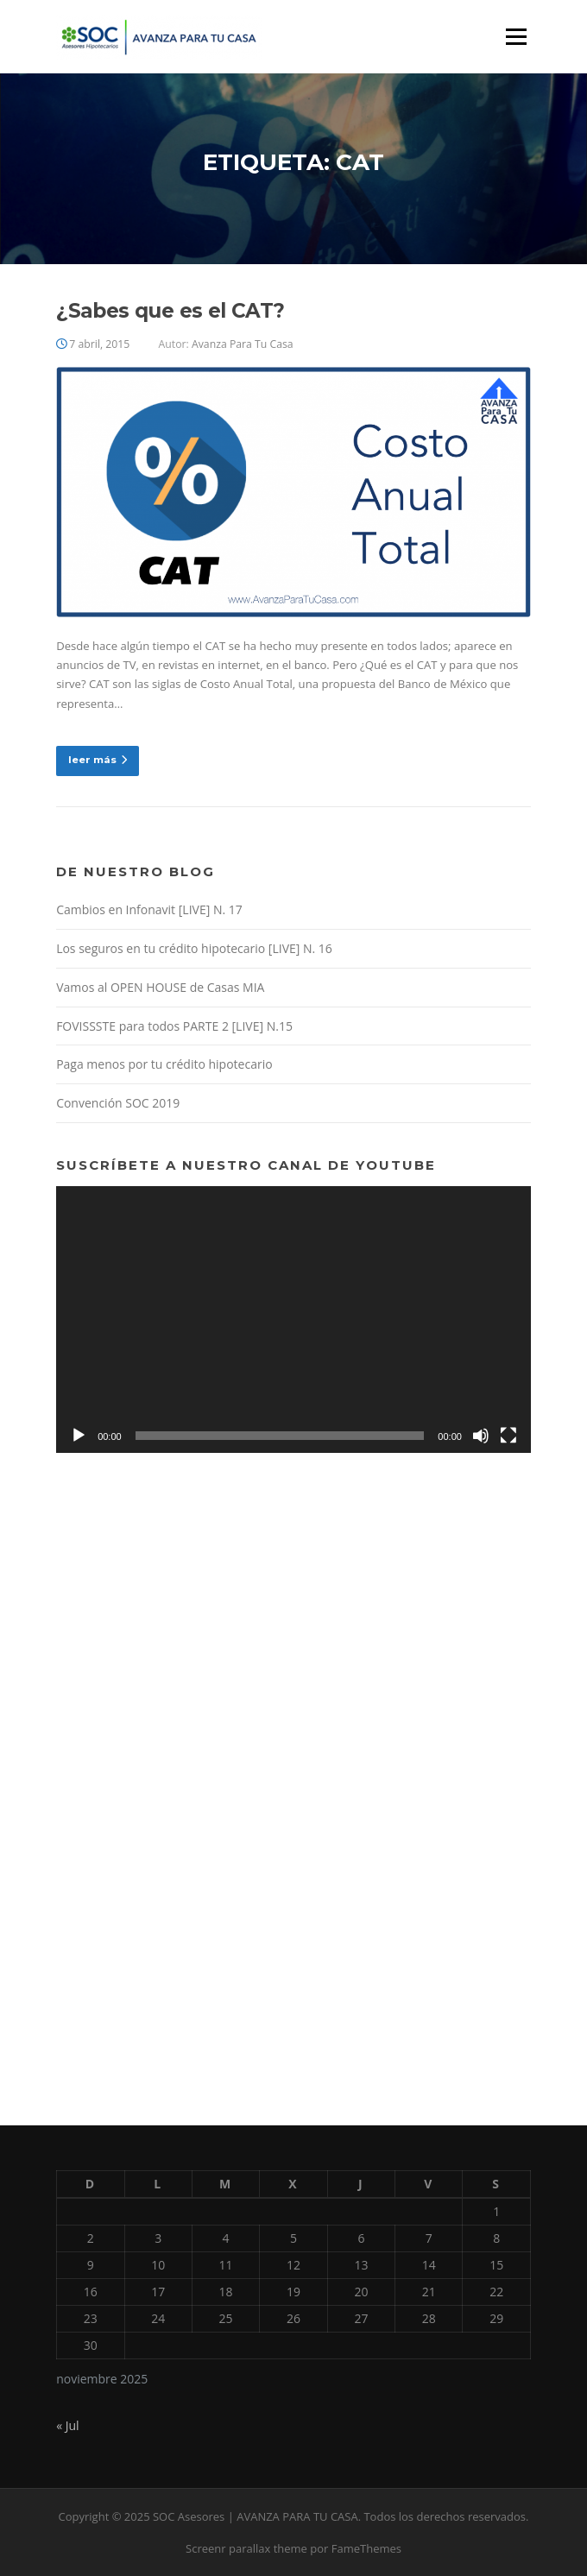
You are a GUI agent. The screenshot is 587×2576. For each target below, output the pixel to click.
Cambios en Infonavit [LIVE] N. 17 (149, 909)
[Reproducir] (78, 1435)
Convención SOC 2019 (118, 1103)
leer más (97, 760)
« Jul (67, 2425)
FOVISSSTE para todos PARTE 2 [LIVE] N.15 (174, 1026)
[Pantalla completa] (508, 1435)
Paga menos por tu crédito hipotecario (164, 1064)
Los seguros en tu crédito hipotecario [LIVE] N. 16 (194, 948)
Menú (516, 36)
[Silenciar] (480, 1435)
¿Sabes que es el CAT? (170, 311)
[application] (293, 1319)
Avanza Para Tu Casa (243, 344)
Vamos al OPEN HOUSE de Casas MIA (160, 987)
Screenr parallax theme (246, 2548)
